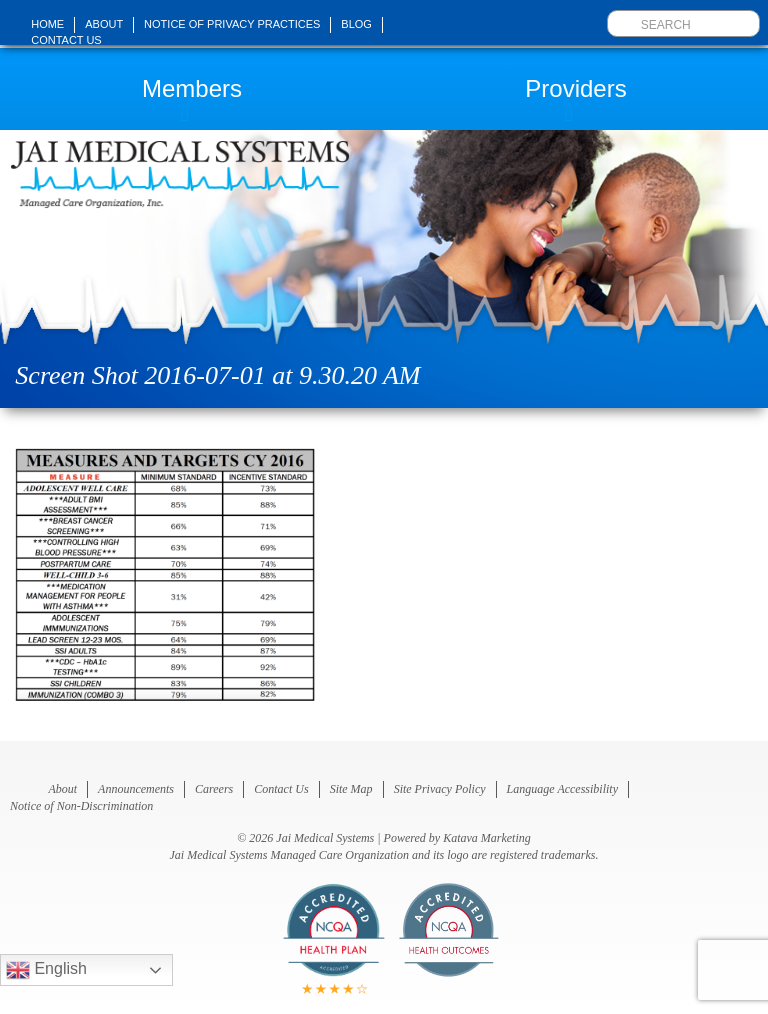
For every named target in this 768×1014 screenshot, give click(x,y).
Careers (214, 789)
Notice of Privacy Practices (232, 24)
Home (47, 24)
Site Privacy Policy (440, 789)
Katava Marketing (487, 838)
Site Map (351, 789)
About (104, 24)
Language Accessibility (562, 789)
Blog (356, 24)
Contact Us (66, 40)
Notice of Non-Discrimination (81, 806)
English (46, 970)
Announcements (136, 789)
